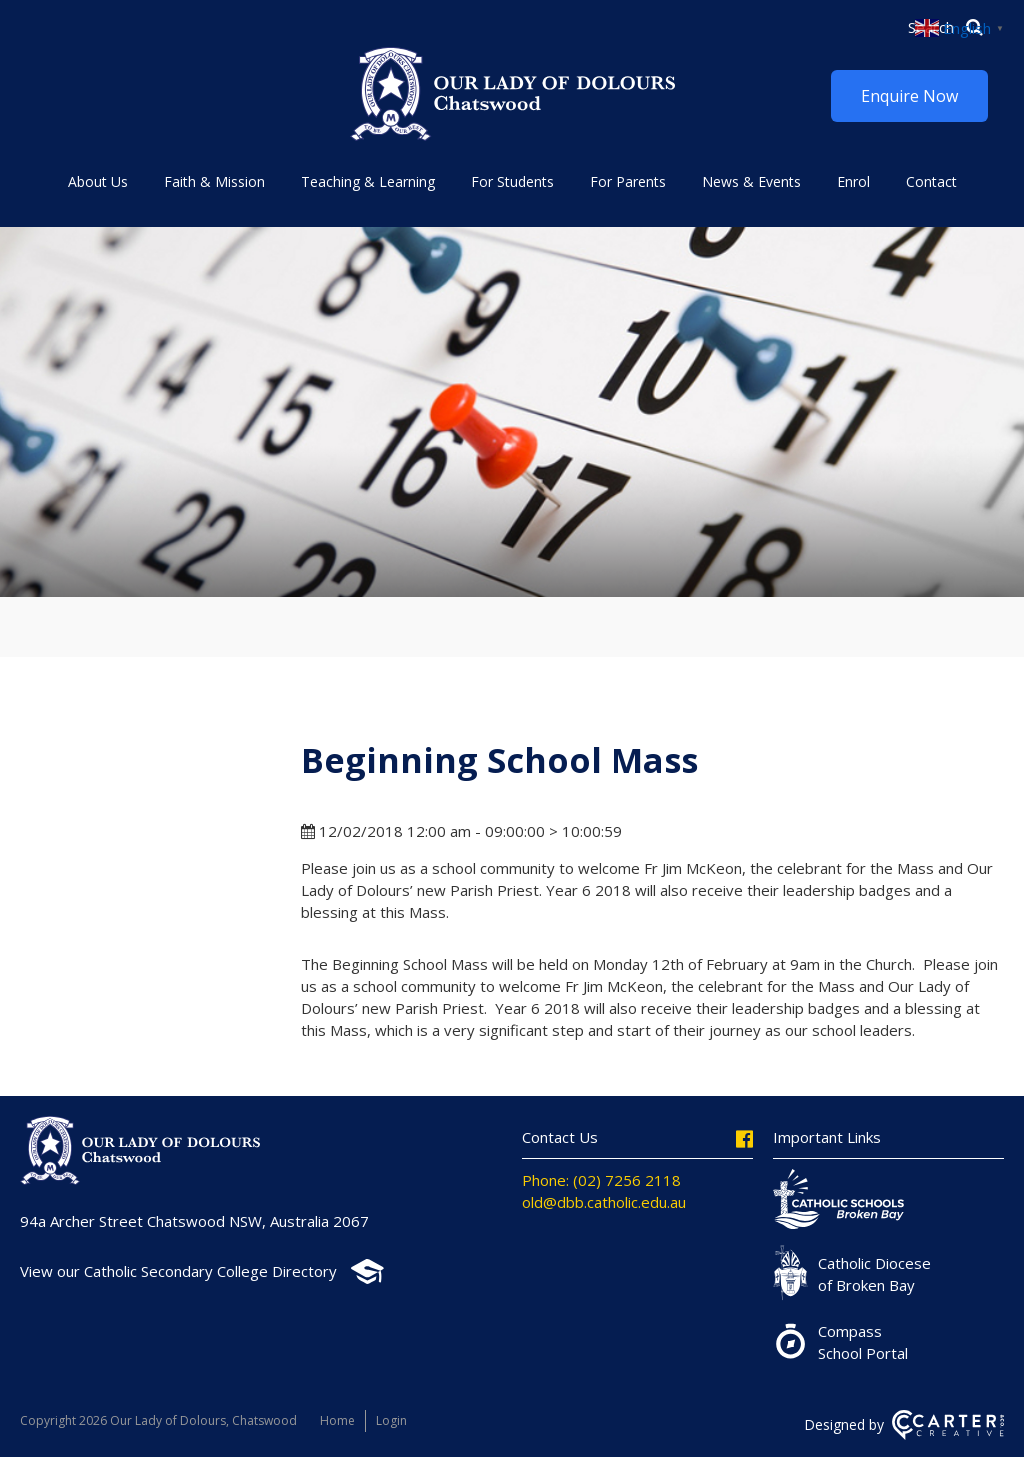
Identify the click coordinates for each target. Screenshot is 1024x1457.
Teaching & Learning (368, 181)
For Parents (628, 181)
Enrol (853, 181)
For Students (512, 181)
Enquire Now (909, 96)
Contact (931, 181)
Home (337, 1420)
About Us (98, 181)
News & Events (751, 181)
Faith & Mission (214, 181)
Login (391, 1420)
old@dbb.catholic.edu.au (604, 1202)
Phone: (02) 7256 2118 (601, 1180)
